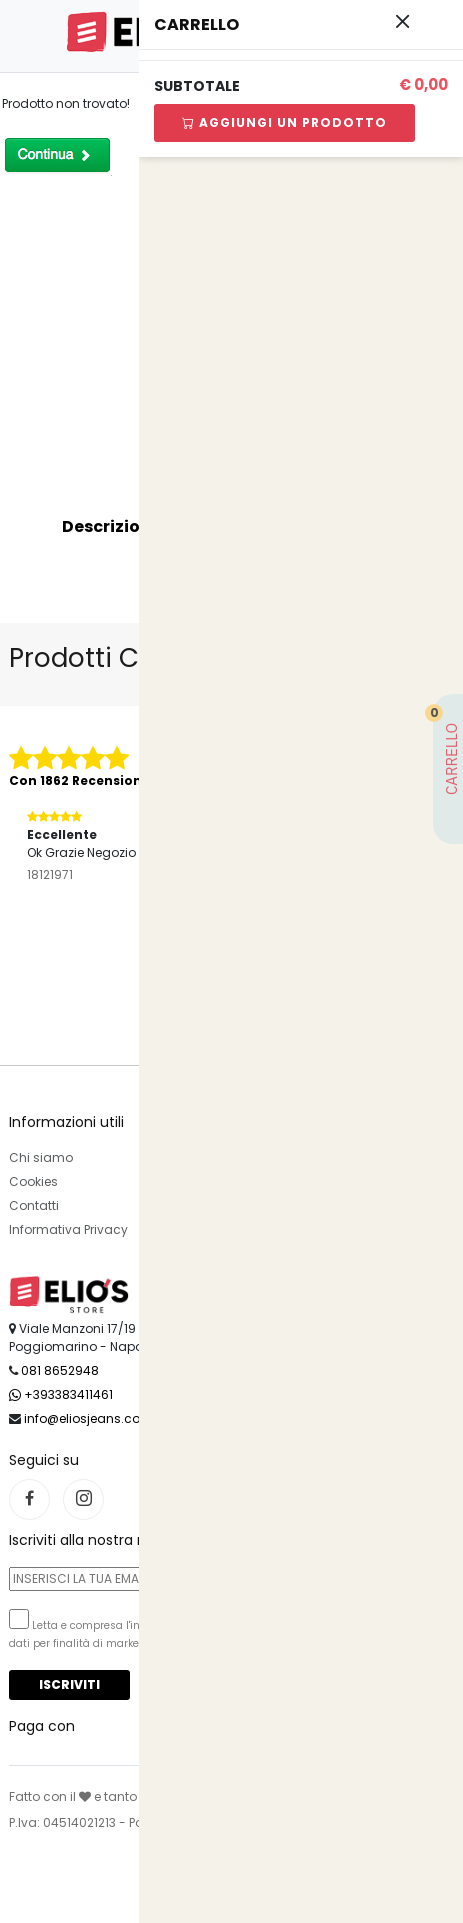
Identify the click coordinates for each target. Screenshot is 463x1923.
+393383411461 (61, 1394)
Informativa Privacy (68, 1229)
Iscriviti (69, 1684)
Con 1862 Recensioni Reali (95, 780)
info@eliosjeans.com (88, 1418)
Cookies (33, 1181)
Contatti (34, 1205)
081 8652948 (60, 1370)
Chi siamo (41, 1157)
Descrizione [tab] (111, 526)
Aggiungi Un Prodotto (284, 122)
